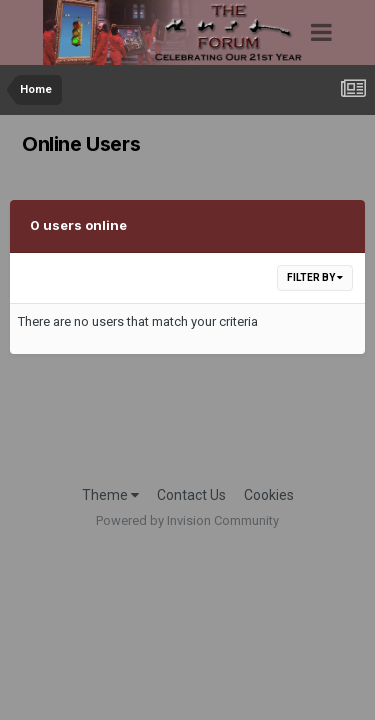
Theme (110, 495)
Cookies (269, 495)
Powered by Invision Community (187, 520)
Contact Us (191, 495)
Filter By (315, 277)
